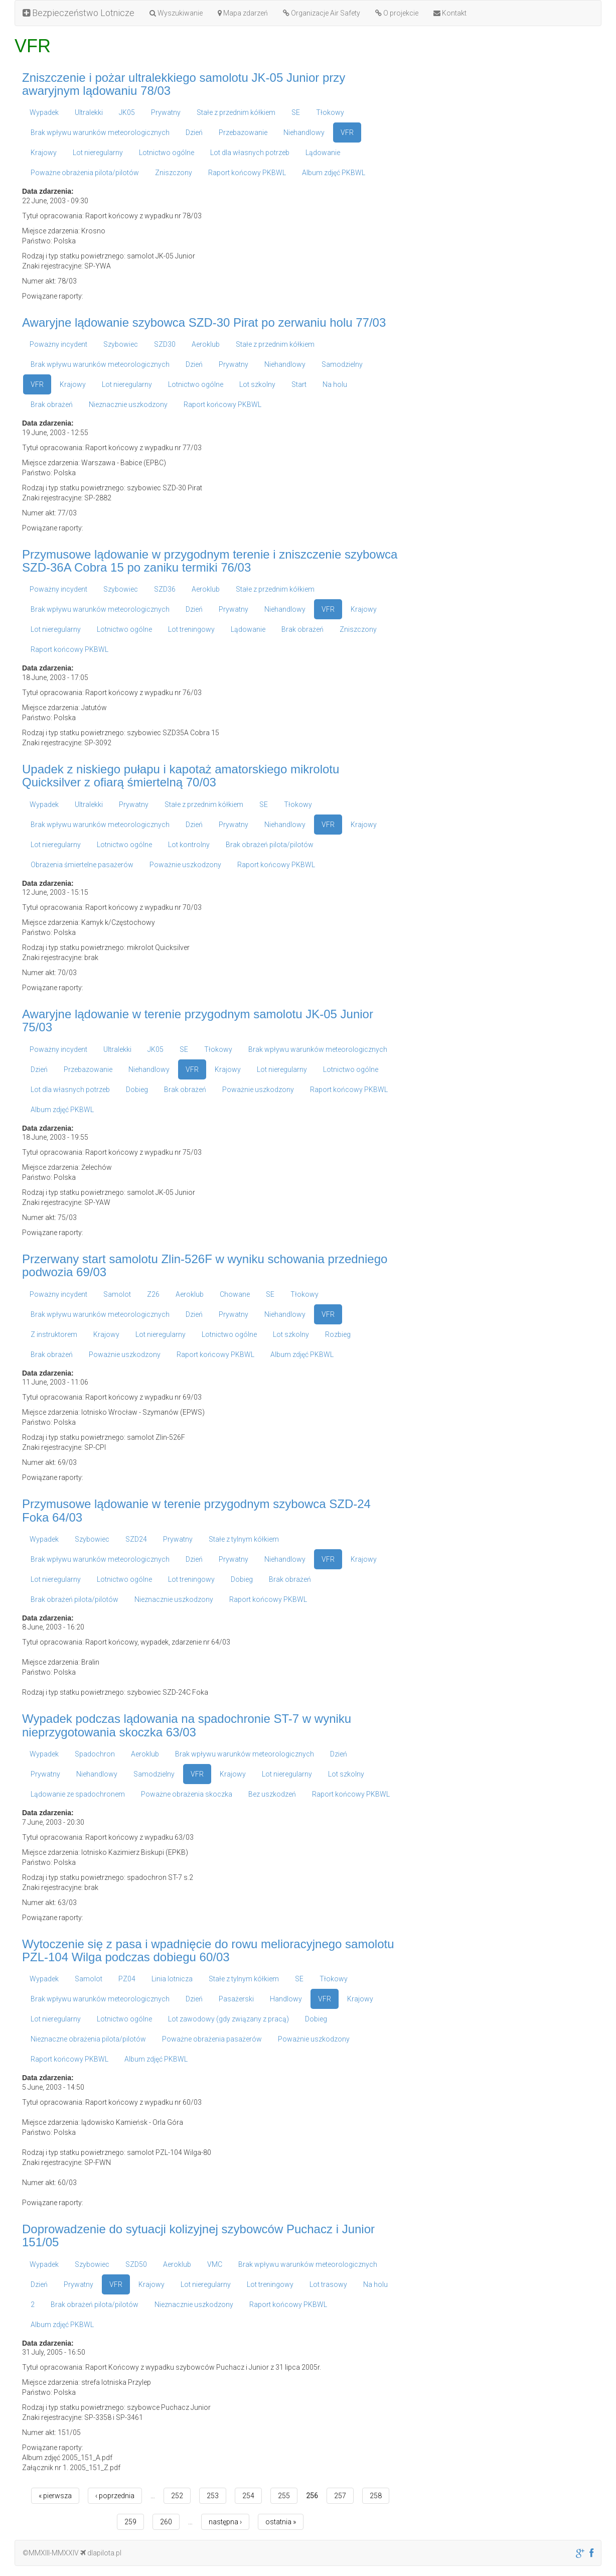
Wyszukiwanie (176, 13)
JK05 (127, 112)
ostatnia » (280, 2522)
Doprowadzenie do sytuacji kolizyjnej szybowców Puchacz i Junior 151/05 (198, 2235)
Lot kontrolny (189, 845)
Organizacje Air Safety (321, 13)
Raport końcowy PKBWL (247, 173)
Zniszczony (173, 173)
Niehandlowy (304, 132)
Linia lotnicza (172, 1979)
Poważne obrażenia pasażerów (212, 2039)
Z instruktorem (54, 1334)
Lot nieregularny (98, 153)
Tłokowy (330, 112)
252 (177, 2496)
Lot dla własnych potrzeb (249, 153)
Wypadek (44, 112)
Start (298, 384)
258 (376, 2496)
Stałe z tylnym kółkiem (244, 1539)
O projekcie (396, 13)
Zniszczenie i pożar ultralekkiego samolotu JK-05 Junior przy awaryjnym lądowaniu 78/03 (183, 84)
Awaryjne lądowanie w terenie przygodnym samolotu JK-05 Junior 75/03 (197, 1020)
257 (340, 2496)
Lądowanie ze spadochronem (78, 1794)
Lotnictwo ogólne (166, 153)
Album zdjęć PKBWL (333, 173)
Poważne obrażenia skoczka (186, 1794)
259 (130, 2522)
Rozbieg (338, 1334)
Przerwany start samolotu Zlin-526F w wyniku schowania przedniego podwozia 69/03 (204, 1265)
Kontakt (450, 13)
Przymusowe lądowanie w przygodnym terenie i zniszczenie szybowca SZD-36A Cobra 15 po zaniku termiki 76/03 (209, 561)
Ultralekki (89, 112)
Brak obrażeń (52, 404)
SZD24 (136, 1539)
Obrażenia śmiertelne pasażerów (82, 865)
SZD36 (165, 589)
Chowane (235, 1294)
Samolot (117, 1294)
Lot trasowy (328, 2284)
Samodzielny (342, 364)
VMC (214, 2264)
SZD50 (136, 2264)
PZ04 (126, 1979)
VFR (347, 132)
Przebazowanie (243, 132)
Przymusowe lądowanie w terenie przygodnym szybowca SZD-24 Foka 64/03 (196, 1510)
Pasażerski (236, 1999)
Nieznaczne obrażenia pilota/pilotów (88, 2039)
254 (248, 2496)
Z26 (153, 1294)
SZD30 (165, 344)
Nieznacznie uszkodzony (128, 404)
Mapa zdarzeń (243, 13)
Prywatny (166, 112)
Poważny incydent (58, 344)
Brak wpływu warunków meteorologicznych (100, 132)
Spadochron (95, 1754)
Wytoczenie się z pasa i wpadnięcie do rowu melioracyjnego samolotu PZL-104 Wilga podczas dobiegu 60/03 (208, 1950)
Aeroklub (206, 344)
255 (284, 2496)
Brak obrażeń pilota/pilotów (270, 845)
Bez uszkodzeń (272, 1794)
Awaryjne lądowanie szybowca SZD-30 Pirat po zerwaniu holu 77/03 (204, 322)
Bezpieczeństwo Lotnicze (78, 13)
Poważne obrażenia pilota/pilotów (85, 173)
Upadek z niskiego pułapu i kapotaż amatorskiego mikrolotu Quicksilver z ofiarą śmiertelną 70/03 (180, 775)
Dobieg (137, 1090)
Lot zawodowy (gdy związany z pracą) (228, 2019)
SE (295, 112)
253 (213, 2496)
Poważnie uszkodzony (185, 865)
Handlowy (286, 1999)
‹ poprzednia (114, 2496)
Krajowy (44, 153)
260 (166, 2522)
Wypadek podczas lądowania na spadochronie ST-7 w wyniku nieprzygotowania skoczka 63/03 (186, 1725)
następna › (225, 2522)
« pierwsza (55, 2496)
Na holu (335, 384)
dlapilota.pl (100, 2553)
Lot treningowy (191, 629)
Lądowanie (322, 153)
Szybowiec (120, 344)
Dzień (194, 132)
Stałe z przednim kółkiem (236, 112)
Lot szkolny (257, 384)
